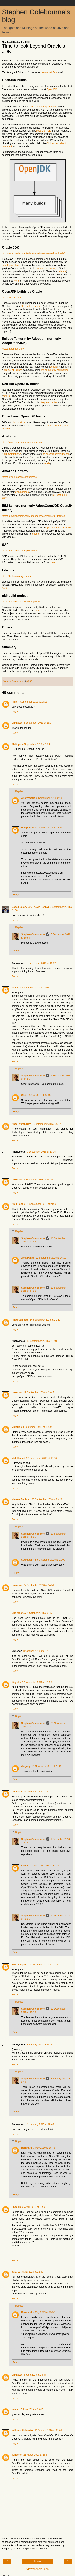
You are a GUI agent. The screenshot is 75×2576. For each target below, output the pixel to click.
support (36, 533)
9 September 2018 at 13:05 (38, 1179)
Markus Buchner (21, 1499)
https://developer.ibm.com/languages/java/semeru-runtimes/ (34, 516)
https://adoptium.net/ (13, 348)
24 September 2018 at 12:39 (36, 1427)
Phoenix (16, 2207)
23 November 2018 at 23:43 (47, 1766)
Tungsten (17, 2454)
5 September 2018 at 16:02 (41, 963)
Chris (24, 1095)
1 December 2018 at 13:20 (44, 1865)
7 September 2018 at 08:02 (34, 987)
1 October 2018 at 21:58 (40, 1613)
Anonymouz (28, 798)
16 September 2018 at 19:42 (47, 827)
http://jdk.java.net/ (11, 297)
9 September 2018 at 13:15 (50, 798)
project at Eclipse (13, 370)
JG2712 (16, 2271)
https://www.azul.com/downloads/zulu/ (22, 442)
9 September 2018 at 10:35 (41, 1151)
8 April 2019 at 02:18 (40, 1095)
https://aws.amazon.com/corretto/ (19, 477)
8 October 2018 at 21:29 (36, 1651)
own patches (22, 492)
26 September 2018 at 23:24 (47, 1499)
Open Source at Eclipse (58, 527)
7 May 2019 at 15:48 (44, 2147)
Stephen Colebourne (33, 934)
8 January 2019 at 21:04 (39, 2044)
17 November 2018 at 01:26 (37, 1682)
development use (11, 265)
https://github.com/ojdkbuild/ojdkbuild (21, 601)
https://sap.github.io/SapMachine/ (19, 550)
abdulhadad (18, 1458)
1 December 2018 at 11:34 (35, 1791)
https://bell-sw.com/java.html (17, 576)
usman (15, 2409)
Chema (16, 1791)
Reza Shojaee (19, 1964)
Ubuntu (6, 428)
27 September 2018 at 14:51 (39, 1585)
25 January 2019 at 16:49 (40, 2124)
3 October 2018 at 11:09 (52, 1559)
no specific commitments (56, 454)
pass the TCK (43, 130)
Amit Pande (18, 1204)
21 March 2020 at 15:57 (36, 2454)
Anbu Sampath (20, 1319)
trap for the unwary (47, 268)
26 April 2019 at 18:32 (34, 2207)
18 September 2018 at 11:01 (42, 1341)
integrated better (48, 402)
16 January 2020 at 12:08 (48, 2430)
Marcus (16, 1427)
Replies (19, 791)
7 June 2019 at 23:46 (32, 2409)
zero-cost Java (49, 72)
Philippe (16, 744)
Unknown (17, 722)
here (16, 280)
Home (37, 2561)
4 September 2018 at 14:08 (32, 701)
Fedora (58, 425)
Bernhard (26, 2147)
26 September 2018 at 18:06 (41, 1458)
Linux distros (18, 422)
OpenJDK (52, 89)
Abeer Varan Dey (21, 1124)
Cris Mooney (19, 1613)
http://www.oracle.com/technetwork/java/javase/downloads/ (33, 253)
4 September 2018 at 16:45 (36, 744)
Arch (66, 425)
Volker (15, 987)
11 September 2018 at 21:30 (41, 1204)
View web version (37, 2569)
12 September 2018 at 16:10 (51, 1257)
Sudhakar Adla (29, 1559)
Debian (49, 425)
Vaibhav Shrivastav (22, 2430)
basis (37, 610)
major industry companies (54, 370)
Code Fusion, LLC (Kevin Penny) (30, 907)
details (62, 271)
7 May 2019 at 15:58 (44, 2312)
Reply (15, 711)
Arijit (14, 701)
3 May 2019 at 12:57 (32, 2271)
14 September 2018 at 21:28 (45, 1319)
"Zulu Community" (11, 454)
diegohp (16, 1682)
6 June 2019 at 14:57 (35, 2374)
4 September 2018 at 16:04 (38, 722)
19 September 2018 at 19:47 (39, 1392)
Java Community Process (42, 106)
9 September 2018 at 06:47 (46, 1124)
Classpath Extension (31, 306)
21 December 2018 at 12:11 (43, 1964)
